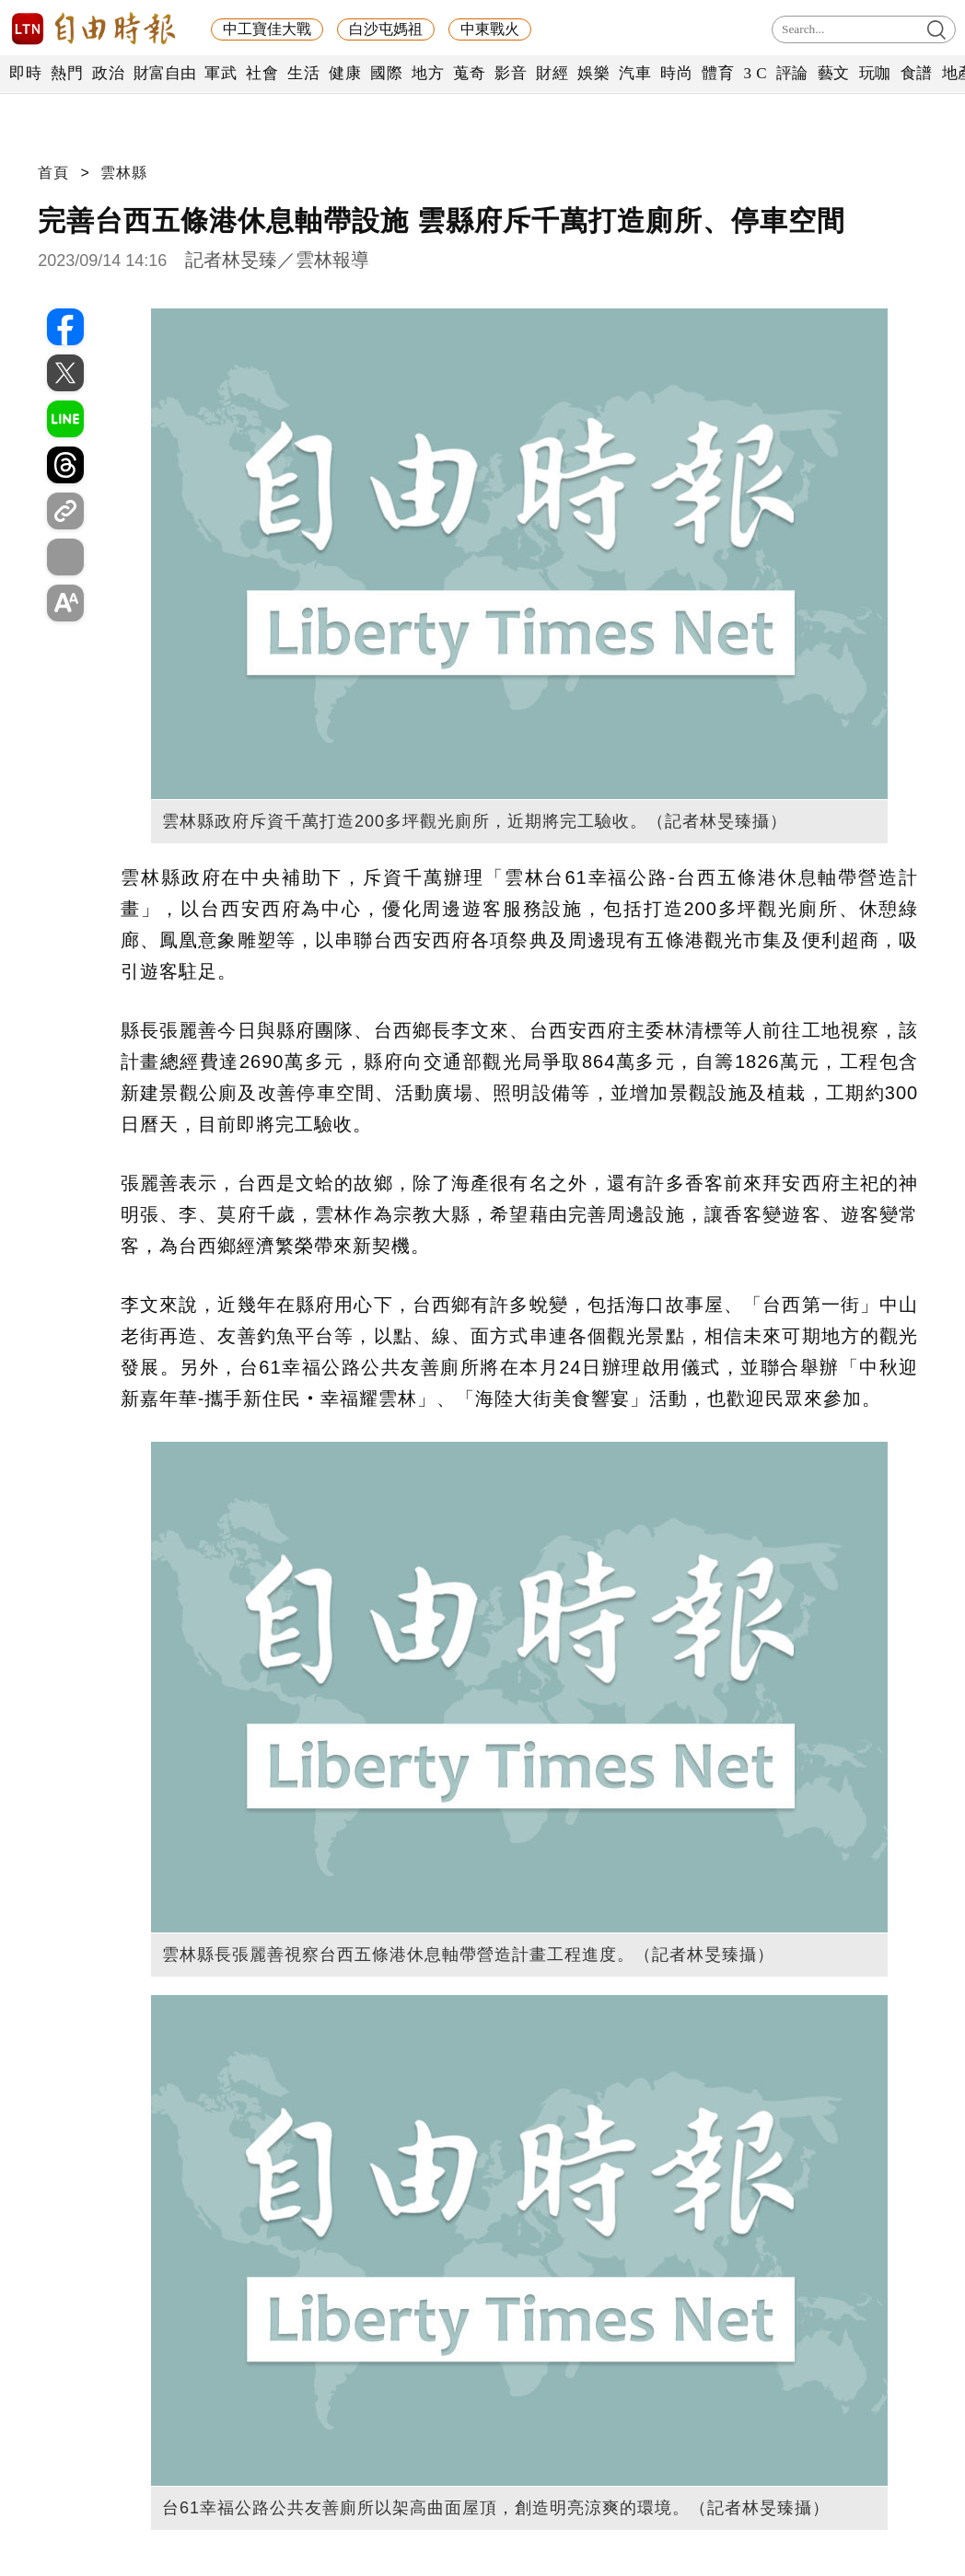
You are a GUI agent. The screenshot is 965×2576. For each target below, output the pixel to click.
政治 (108, 73)
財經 (552, 73)
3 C (755, 73)
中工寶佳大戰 (267, 29)
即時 (25, 73)
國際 (386, 73)
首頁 (53, 172)
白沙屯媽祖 (386, 29)
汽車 (635, 73)
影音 (510, 73)
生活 (303, 73)
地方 (428, 73)
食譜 (917, 73)
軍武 (220, 73)
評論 (792, 73)
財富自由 (164, 73)
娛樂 (593, 73)
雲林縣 (123, 172)
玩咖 (875, 73)
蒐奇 (469, 73)
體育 (718, 73)
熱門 (67, 73)
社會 (262, 73)
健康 (345, 73)
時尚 (676, 73)
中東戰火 (489, 29)
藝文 (834, 73)
